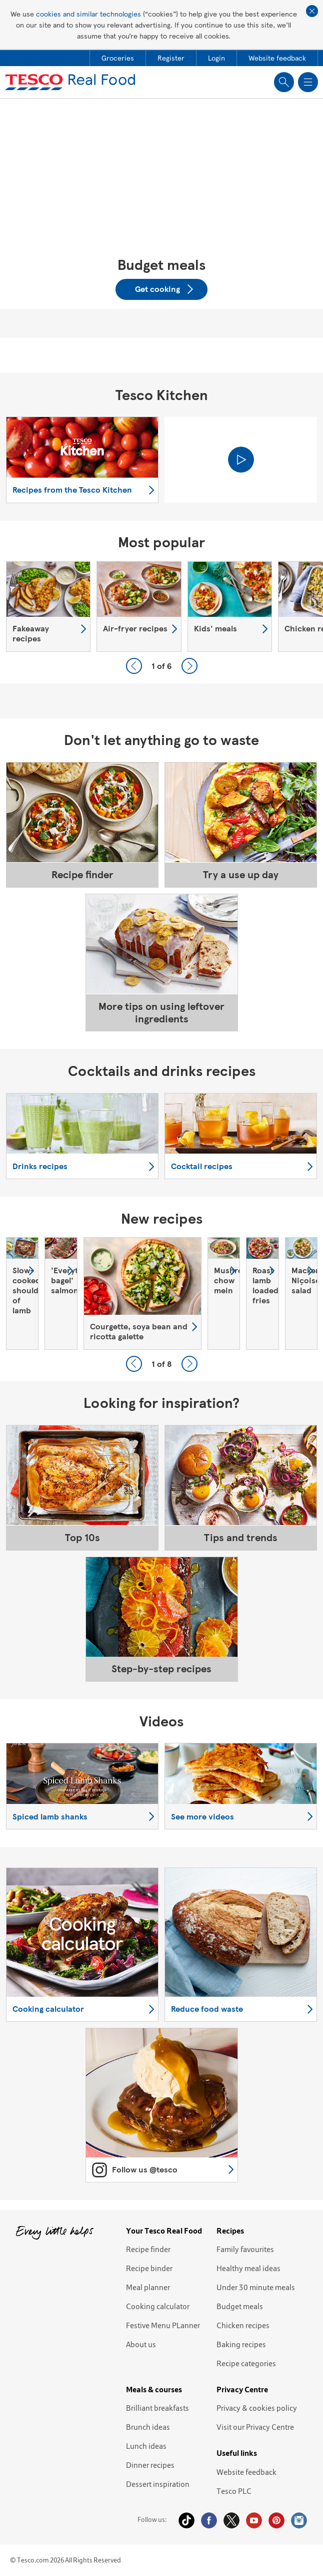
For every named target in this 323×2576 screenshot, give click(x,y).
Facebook (209, 2520)
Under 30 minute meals (255, 2287)
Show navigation (308, 82)
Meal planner (148, 2287)
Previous (134, 666)
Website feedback (246, 2471)
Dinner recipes (150, 2464)
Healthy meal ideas (248, 2268)
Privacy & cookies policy (256, 2407)
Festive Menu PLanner (163, 2325)
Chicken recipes (243, 2325)
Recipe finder (148, 2249)
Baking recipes (241, 2344)
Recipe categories (246, 2363)
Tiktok (186, 2520)
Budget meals (239, 2306)
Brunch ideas (148, 2426)
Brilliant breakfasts (157, 2407)
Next (190, 666)
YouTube (254, 2520)
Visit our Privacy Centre (255, 2426)
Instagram (299, 2520)
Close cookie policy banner (312, 11)
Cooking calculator (158, 2306)
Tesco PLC (234, 2490)
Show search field (284, 82)
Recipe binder (149, 2268)
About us (141, 2344)
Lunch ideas (146, 2445)
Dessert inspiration (158, 2483)
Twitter (232, 2520)
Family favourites (245, 2249)
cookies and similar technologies (88, 14)
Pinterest (276, 2520)
